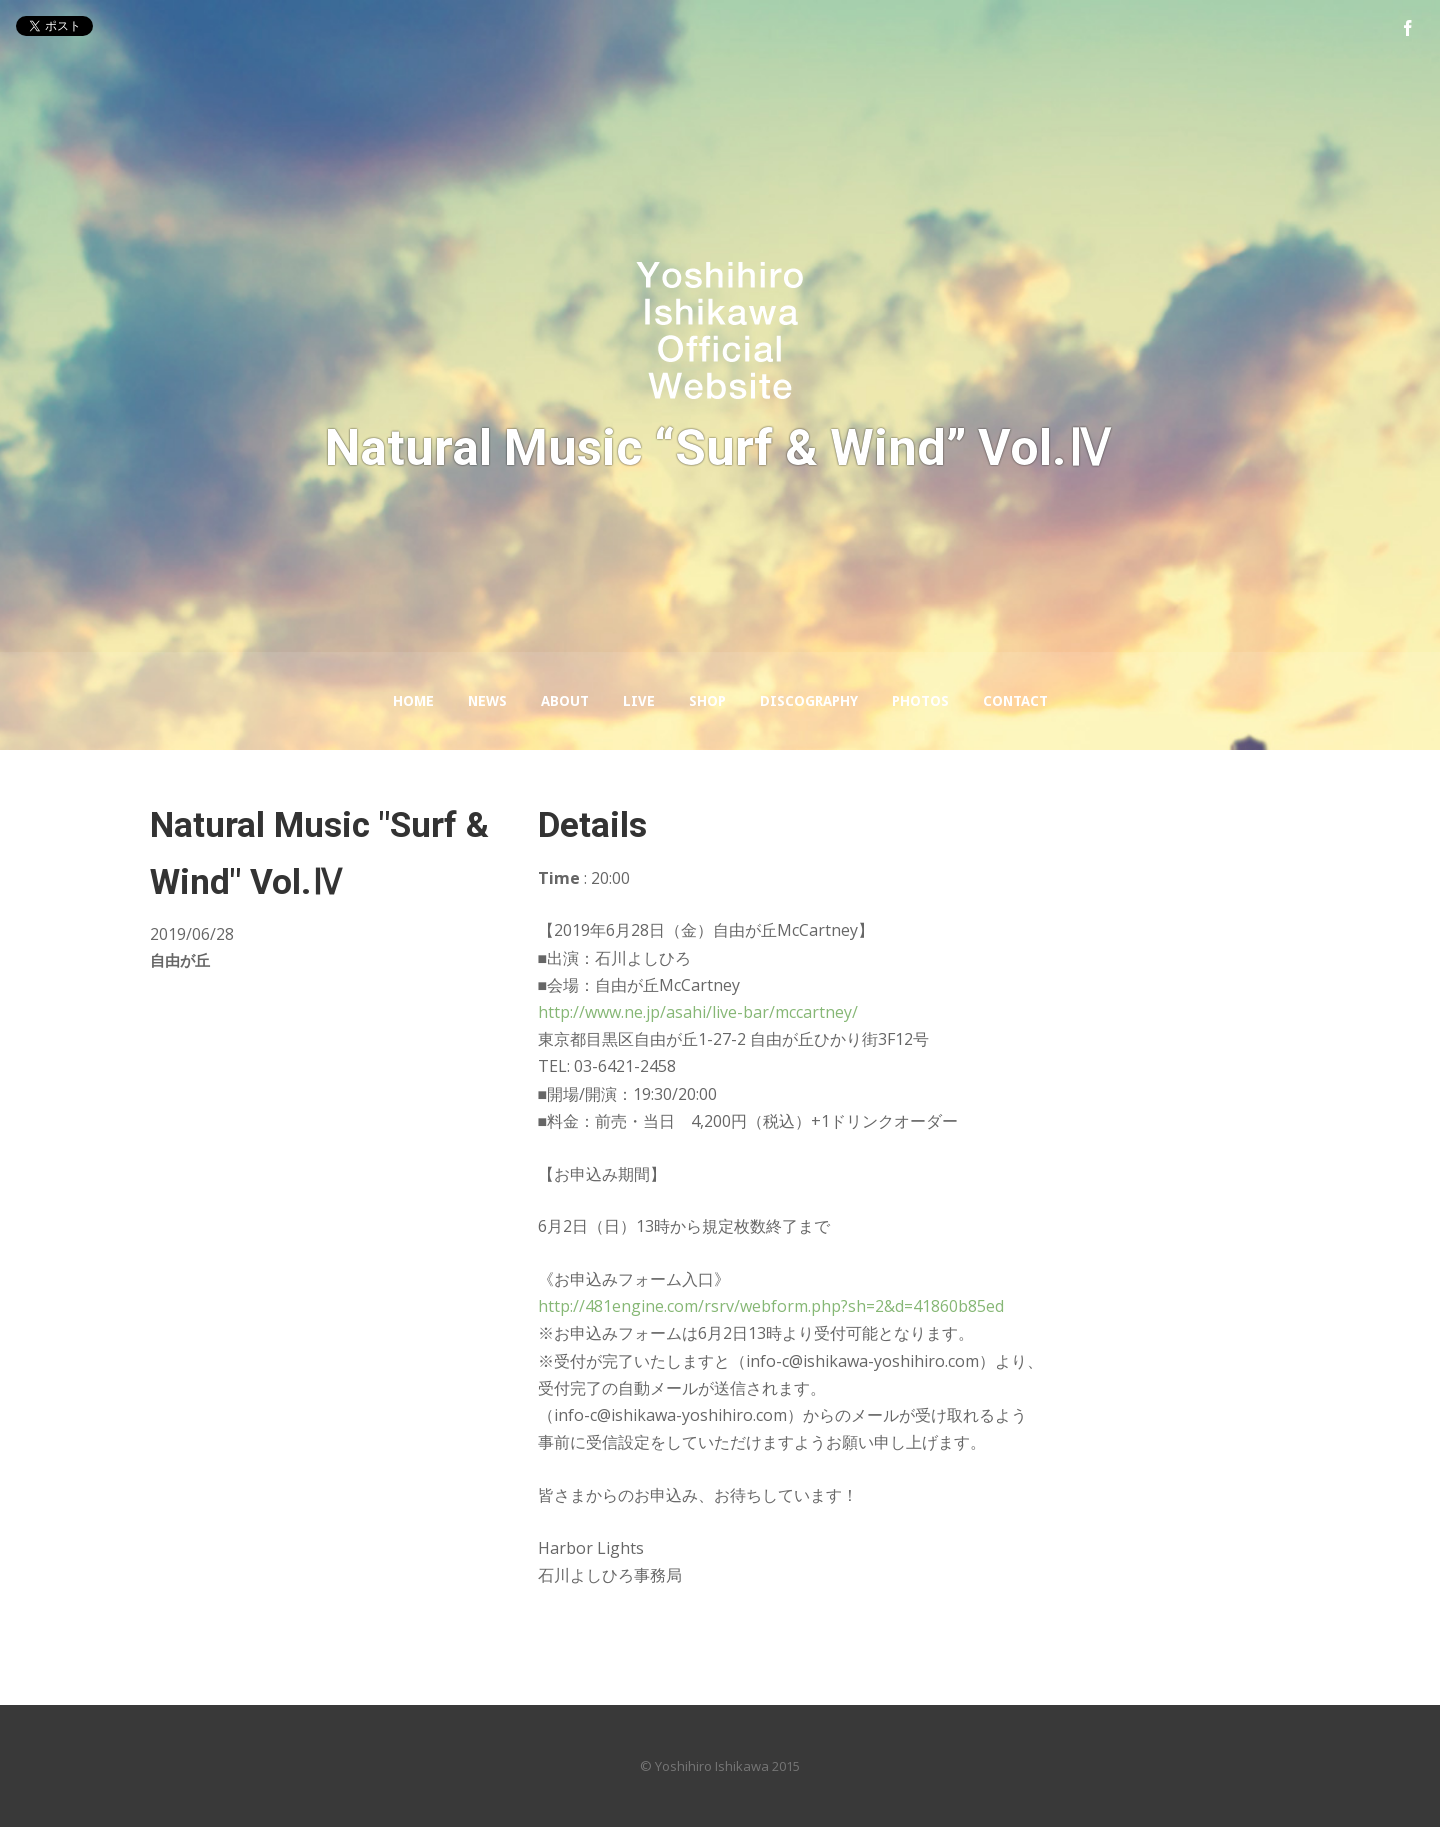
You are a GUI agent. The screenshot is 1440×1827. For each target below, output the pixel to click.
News (487, 701)
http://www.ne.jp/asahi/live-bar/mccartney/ (698, 1012)
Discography (809, 701)
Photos (920, 701)
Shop (707, 701)
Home (413, 701)
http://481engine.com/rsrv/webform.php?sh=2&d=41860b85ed (771, 1306)
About (565, 701)
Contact (1015, 701)
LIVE (639, 701)
